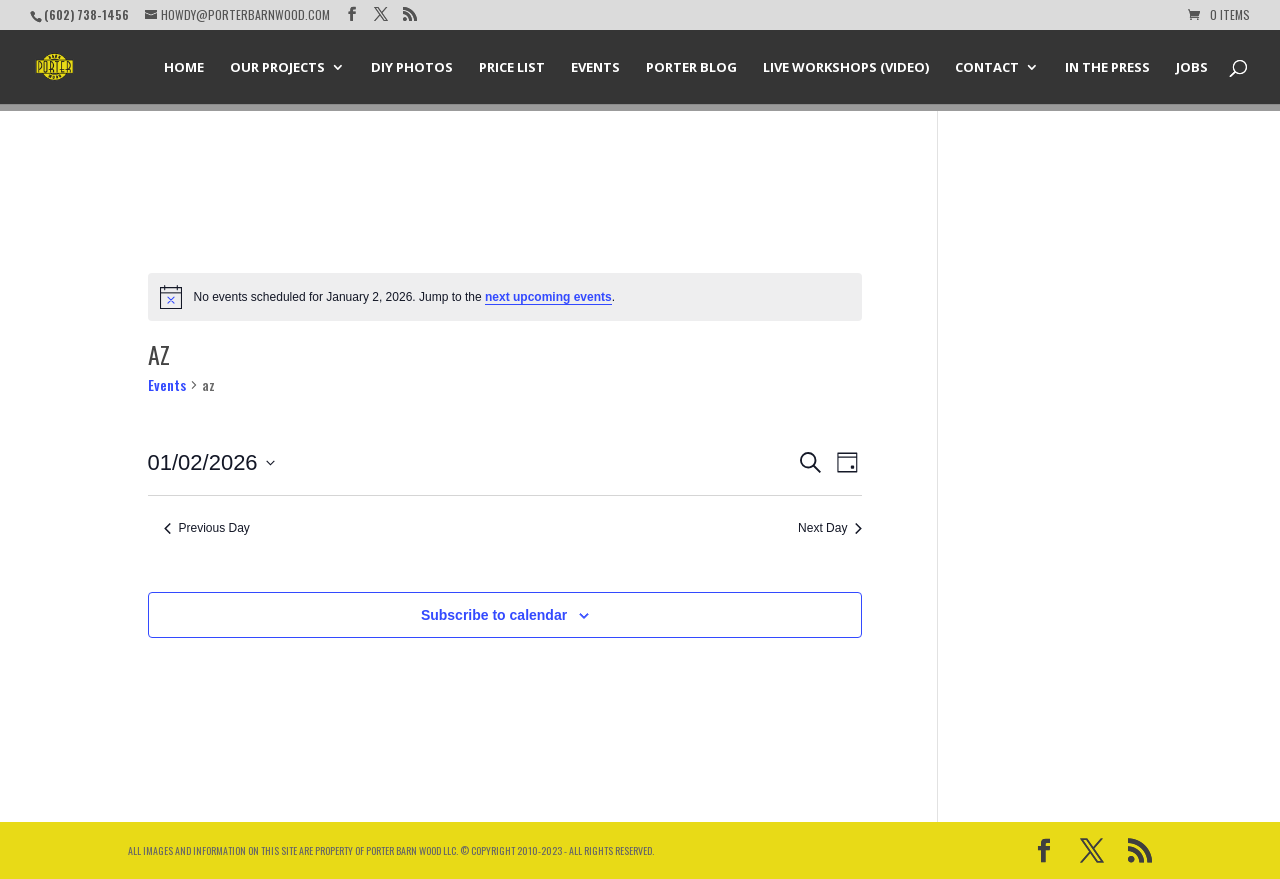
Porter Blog (691, 68)
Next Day (830, 528)
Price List (512, 68)
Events (595, 68)
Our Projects (277, 68)
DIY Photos (412, 68)
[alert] (505, 297)
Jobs (1192, 68)
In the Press (1107, 68)
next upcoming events (548, 297)
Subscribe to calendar (494, 615)
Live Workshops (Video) (846, 68)
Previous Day (207, 528)
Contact (987, 68)
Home (184, 68)
